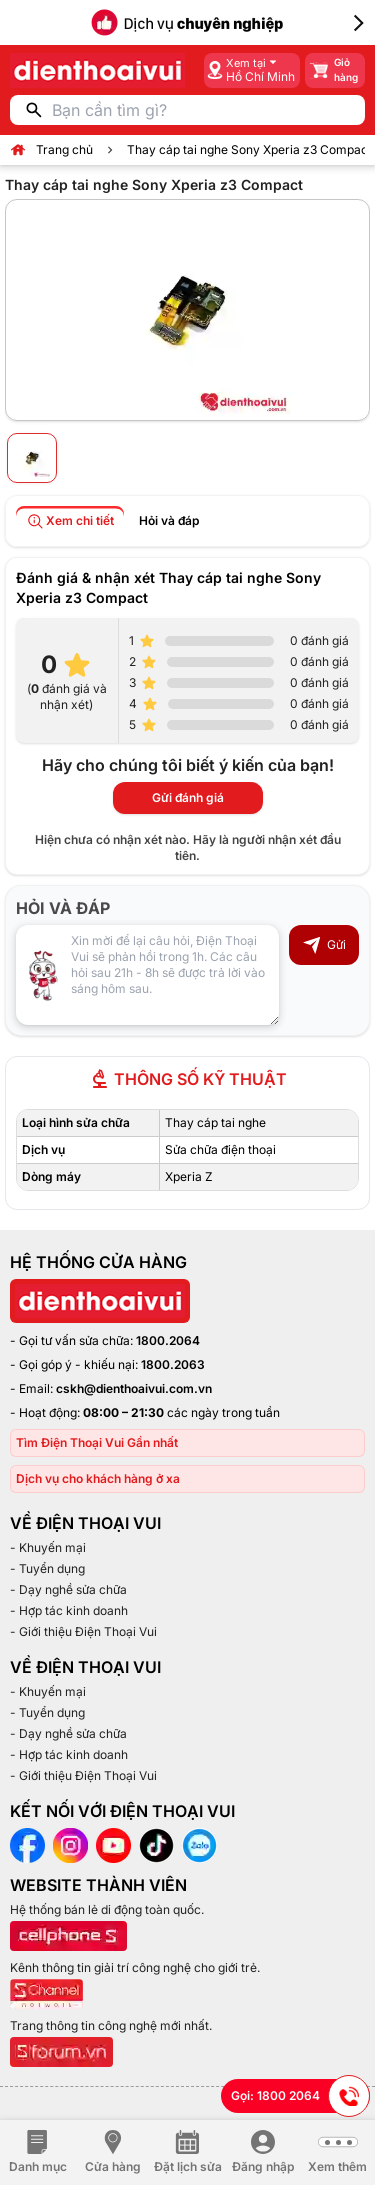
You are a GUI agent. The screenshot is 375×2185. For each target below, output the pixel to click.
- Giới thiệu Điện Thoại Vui (83, 1631)
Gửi (324, 945)
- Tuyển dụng (47, 1568)
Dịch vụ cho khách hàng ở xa (98, 1478)
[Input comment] (147, 975)
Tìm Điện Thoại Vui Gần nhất (97, 1442)
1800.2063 (173, 1364)
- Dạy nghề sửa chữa (68, 1589)
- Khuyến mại (48, 1547)
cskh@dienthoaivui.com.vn (134, 1388)
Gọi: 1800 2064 (300, 2096)
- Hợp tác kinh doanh (69, 1610)
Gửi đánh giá (188, 797)
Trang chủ (64, 149)
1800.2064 (168, 1340)
